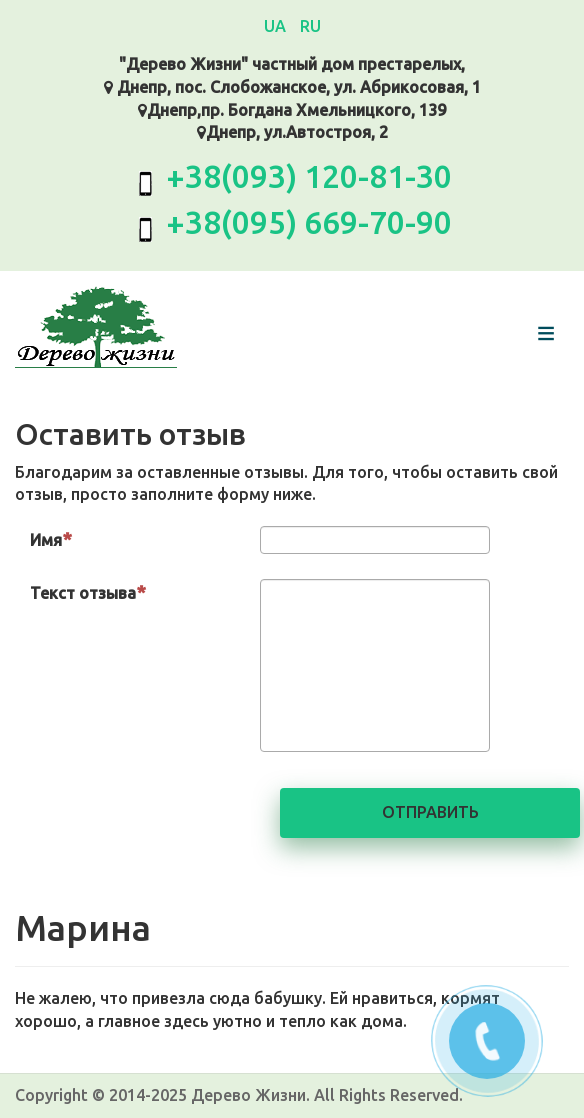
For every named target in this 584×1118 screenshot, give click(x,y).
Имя (51, 539)
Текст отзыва (88, 592)
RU (310, 26)
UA (277, 26)
